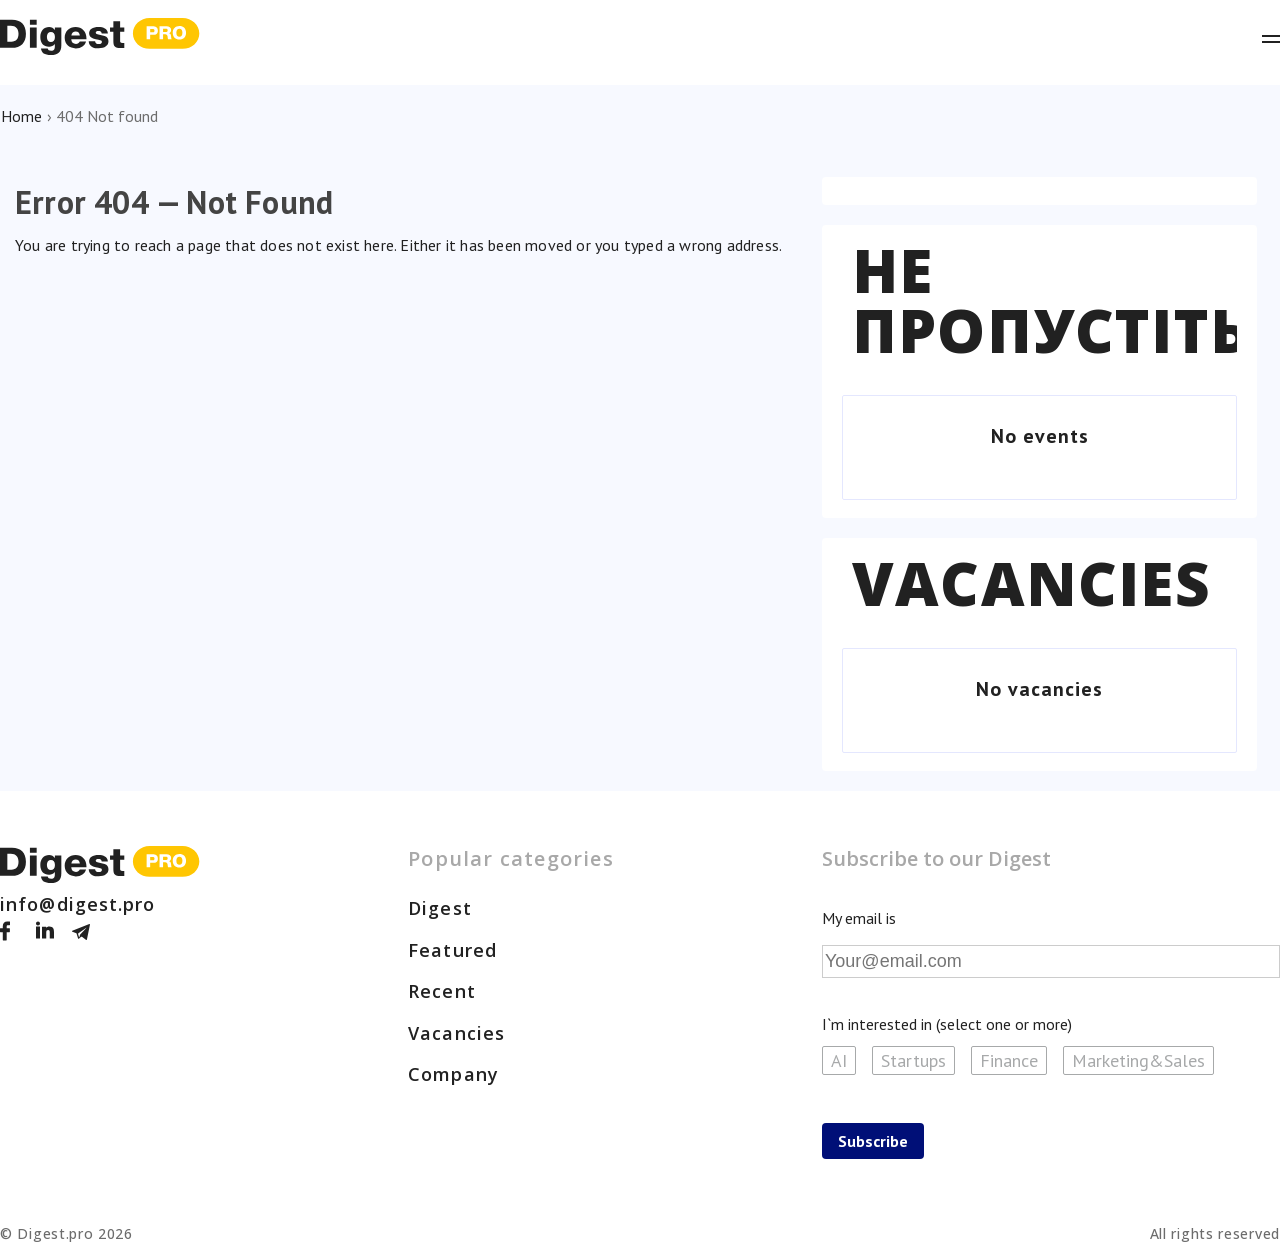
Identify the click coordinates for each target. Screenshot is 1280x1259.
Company (453, 1074)
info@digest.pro (78, 904)
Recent (442, 991)
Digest (440, 908)
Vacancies (1031, 583)
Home (21, 116)
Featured (452, 950)
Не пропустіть (1051, 300)
